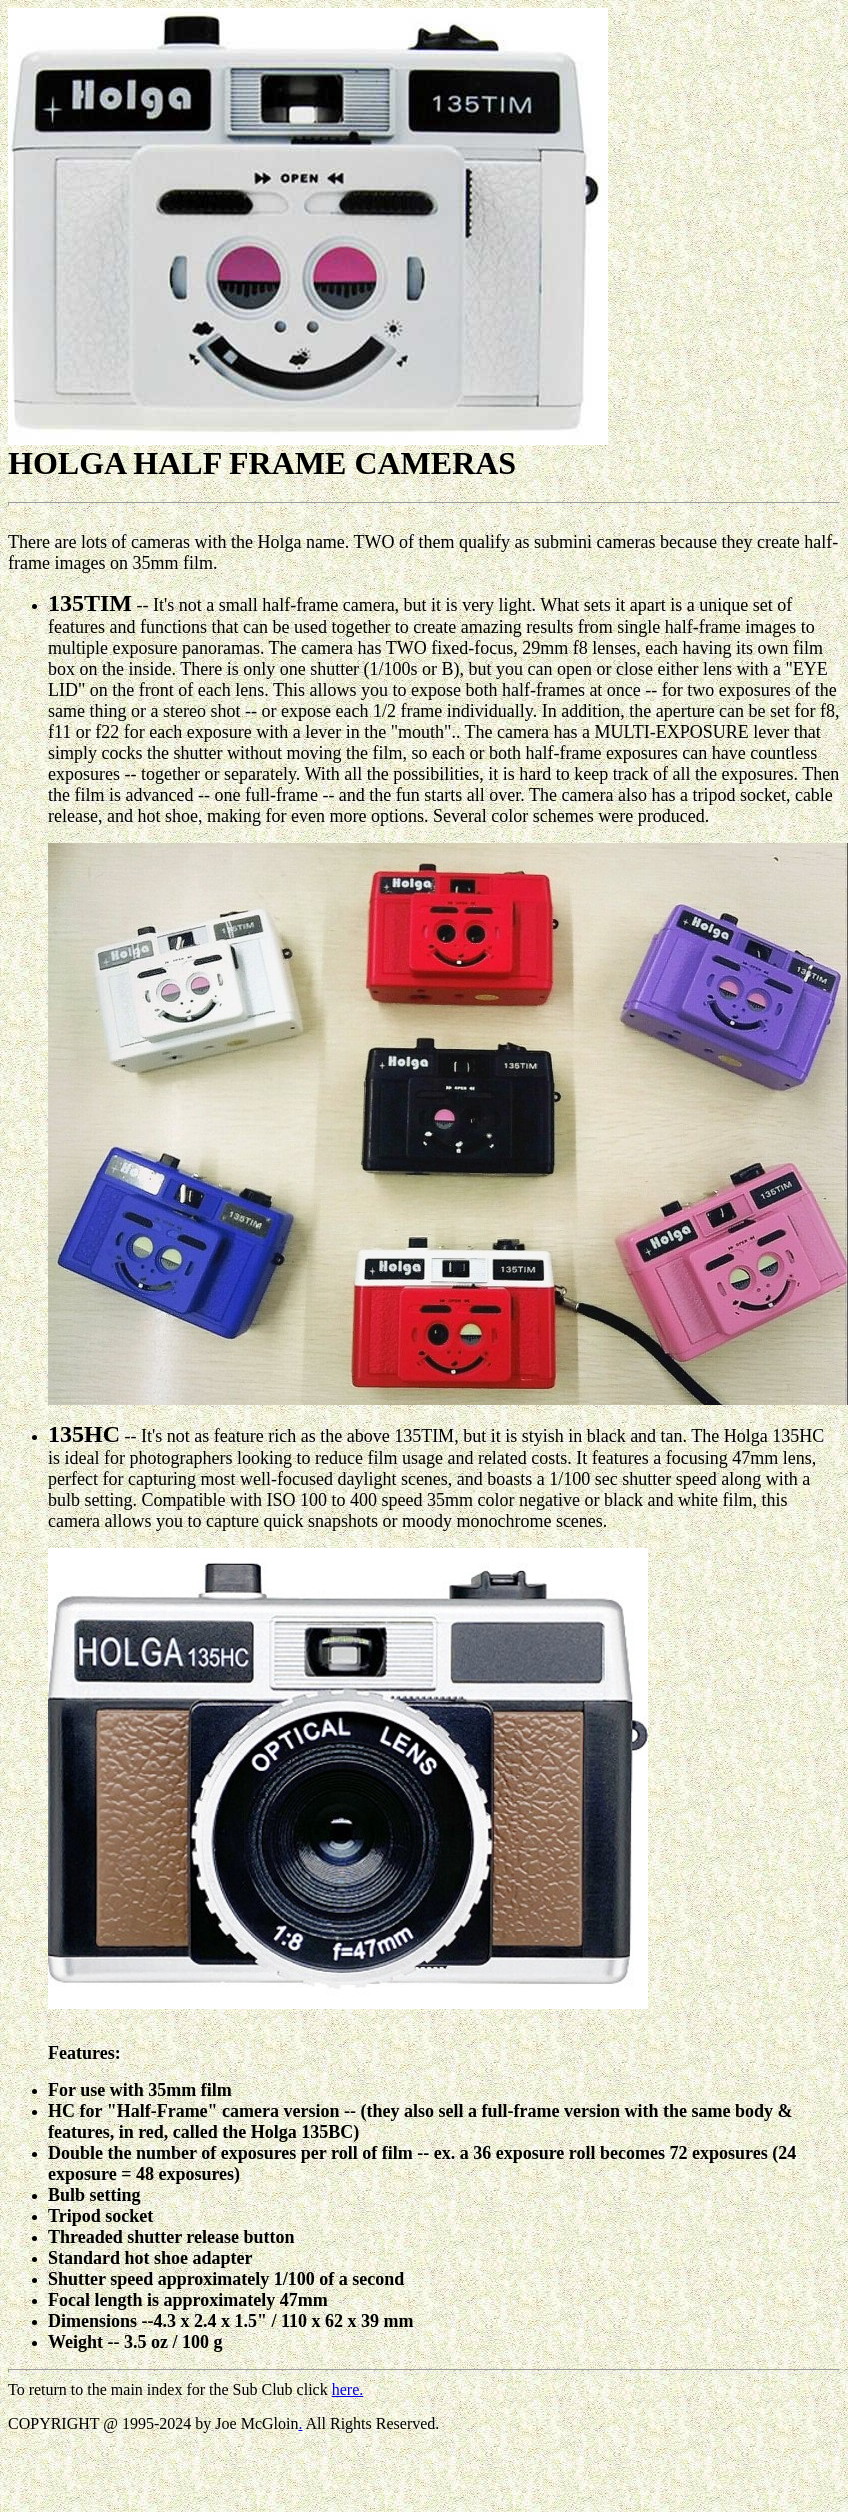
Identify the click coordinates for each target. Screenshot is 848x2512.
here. (348, 2389)
